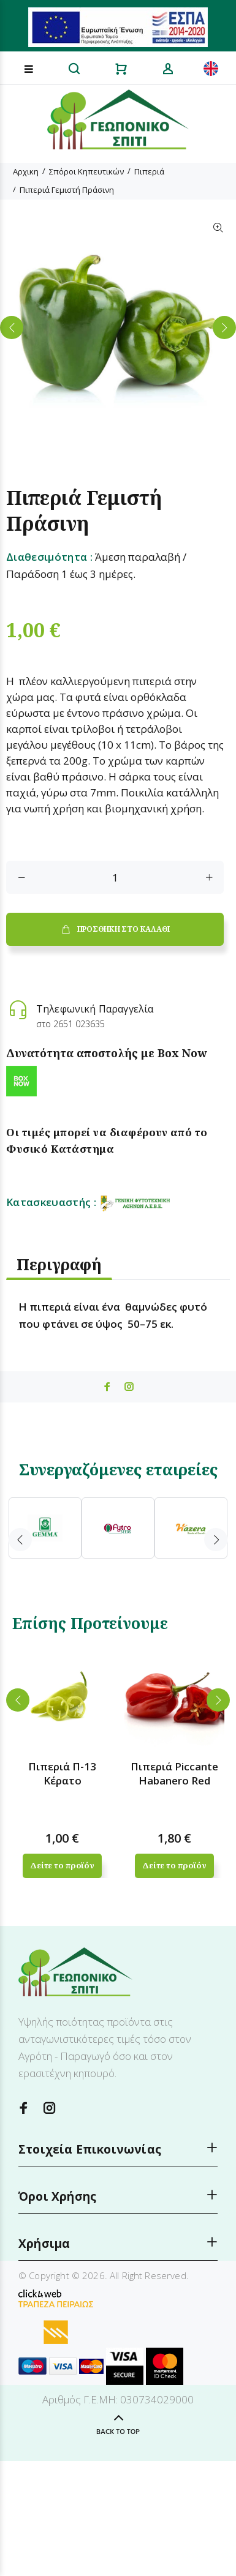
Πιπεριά (149, 171)
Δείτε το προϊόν (62, 1865)
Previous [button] (11, 327)
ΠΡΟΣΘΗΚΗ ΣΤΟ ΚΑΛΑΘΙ (115, 929)
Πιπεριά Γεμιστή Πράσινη (67, 189)
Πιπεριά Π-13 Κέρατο (62, 1773)
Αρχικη (26, 171)
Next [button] (224, 327)
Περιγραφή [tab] (59, 1264)
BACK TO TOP (118, 2432)
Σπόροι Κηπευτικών (86, 171)
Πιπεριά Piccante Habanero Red (174, 1773)
